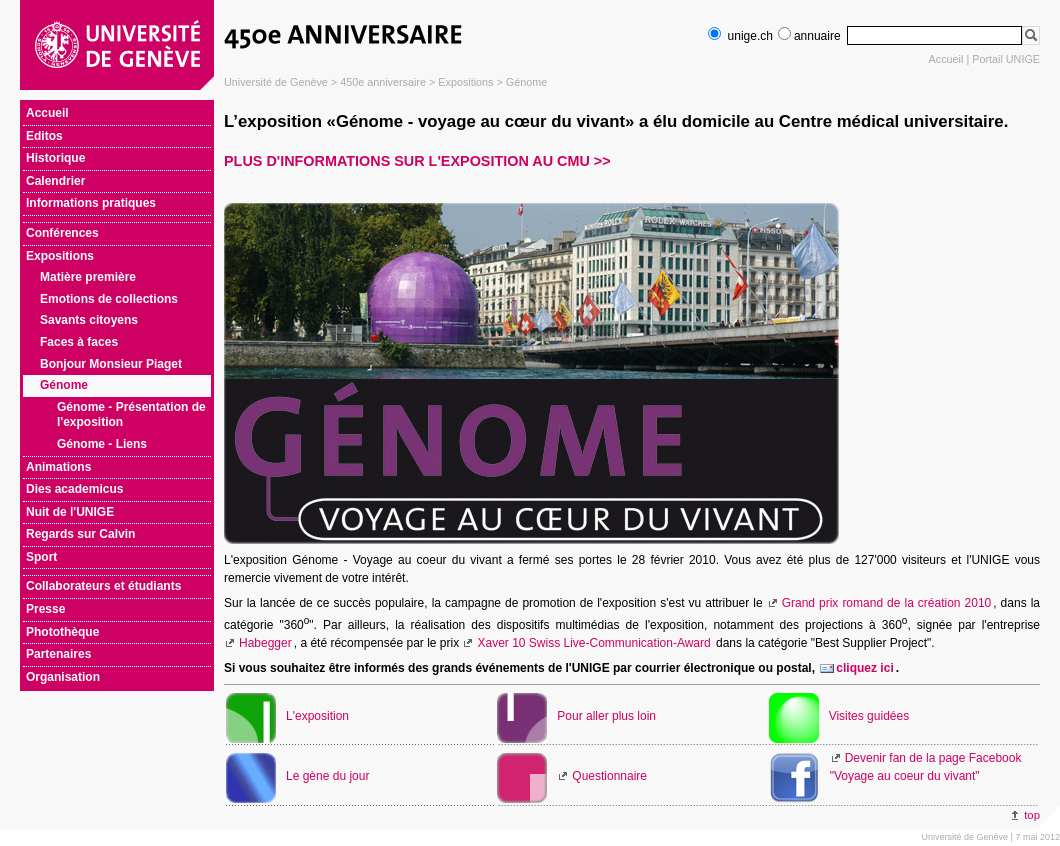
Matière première (88, 277)
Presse (45, 609)
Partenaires (58, 654)
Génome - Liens (102, 444)
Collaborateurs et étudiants (103, 586)
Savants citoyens (89, 320)
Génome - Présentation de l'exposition (131, 415)
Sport (41, 557)
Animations (58, 467)
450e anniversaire (383, 82)
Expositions (465, 82)
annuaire (809, 36)
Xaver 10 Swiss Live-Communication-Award (593, 643)
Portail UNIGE (1006, 59)
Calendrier (55, 181)
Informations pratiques (91, 203)
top (1032, 815)
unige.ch (740, 36)
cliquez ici (864, 668)
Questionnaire (609, 776)
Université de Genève (276, 82)
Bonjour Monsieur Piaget (111, 364)
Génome (526, 82)
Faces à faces (79, 342)
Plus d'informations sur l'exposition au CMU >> (417, 161)
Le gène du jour (327, 776)
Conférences (62, 233)
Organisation (63, 677)
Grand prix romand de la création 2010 (887, 603)
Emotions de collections (109, 299)
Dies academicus (74, 489)
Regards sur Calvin (80, 534)
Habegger (265, 643)
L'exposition (317, 716)
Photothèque (62, 632)
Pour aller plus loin (606, 716)
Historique (55, 158)
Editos (44, 136)
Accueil (946, 59)
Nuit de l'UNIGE (70, 512)
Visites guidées (869, 716)
